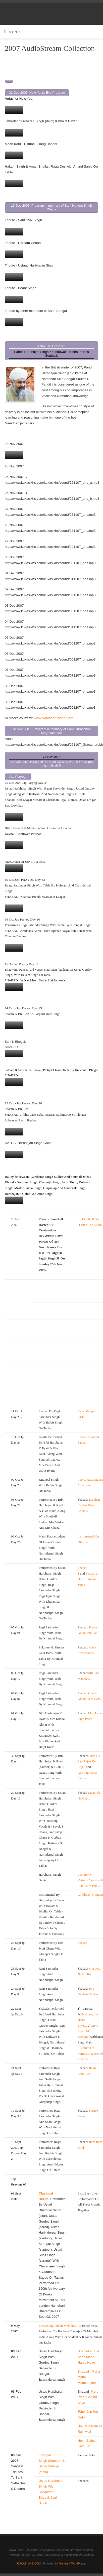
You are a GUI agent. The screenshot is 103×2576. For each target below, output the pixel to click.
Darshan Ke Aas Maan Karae (89, 1505)
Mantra (63, 2563)
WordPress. (78, 2563)
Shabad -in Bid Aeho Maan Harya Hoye (88, 2356)
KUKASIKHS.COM (29, 2563)
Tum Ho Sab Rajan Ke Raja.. (89, 1761)
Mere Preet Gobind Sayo (88, 2397)
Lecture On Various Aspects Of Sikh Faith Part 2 (90, 1880)
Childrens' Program (90, 1894)
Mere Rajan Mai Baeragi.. (88, 2031)
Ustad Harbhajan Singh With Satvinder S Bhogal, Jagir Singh (51, 2492)
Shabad (82, 1943)
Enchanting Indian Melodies (57, 2326)
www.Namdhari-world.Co (52, 718)
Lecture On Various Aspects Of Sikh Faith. (90, 2053)
